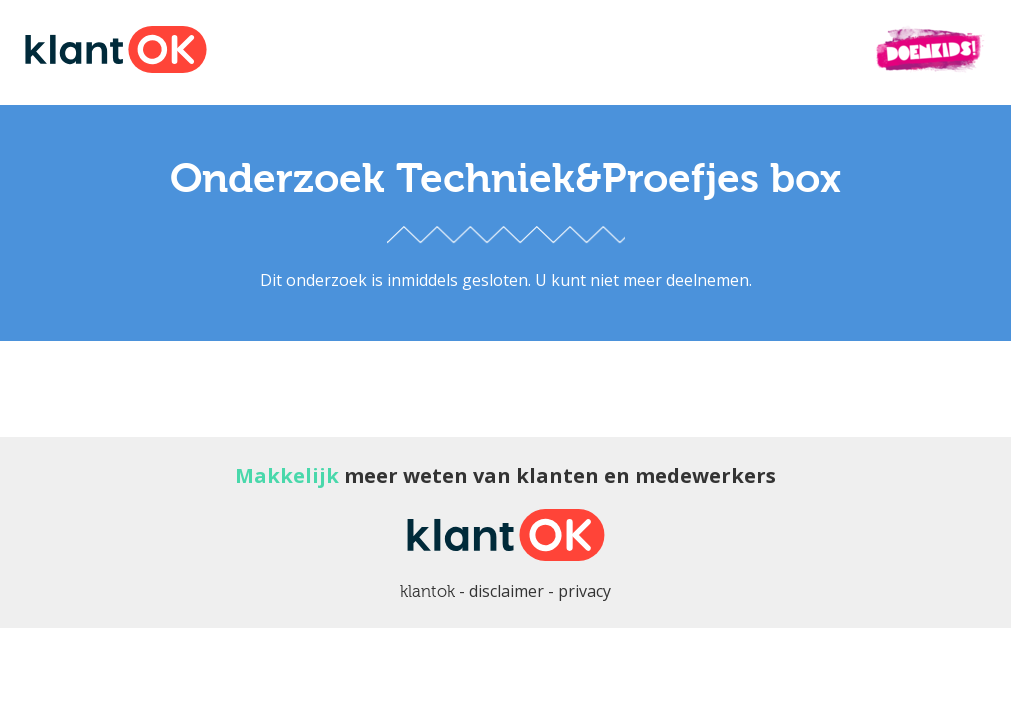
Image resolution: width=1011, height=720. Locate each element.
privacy (584, 591)
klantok (427, 591)
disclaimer (506, 591)
